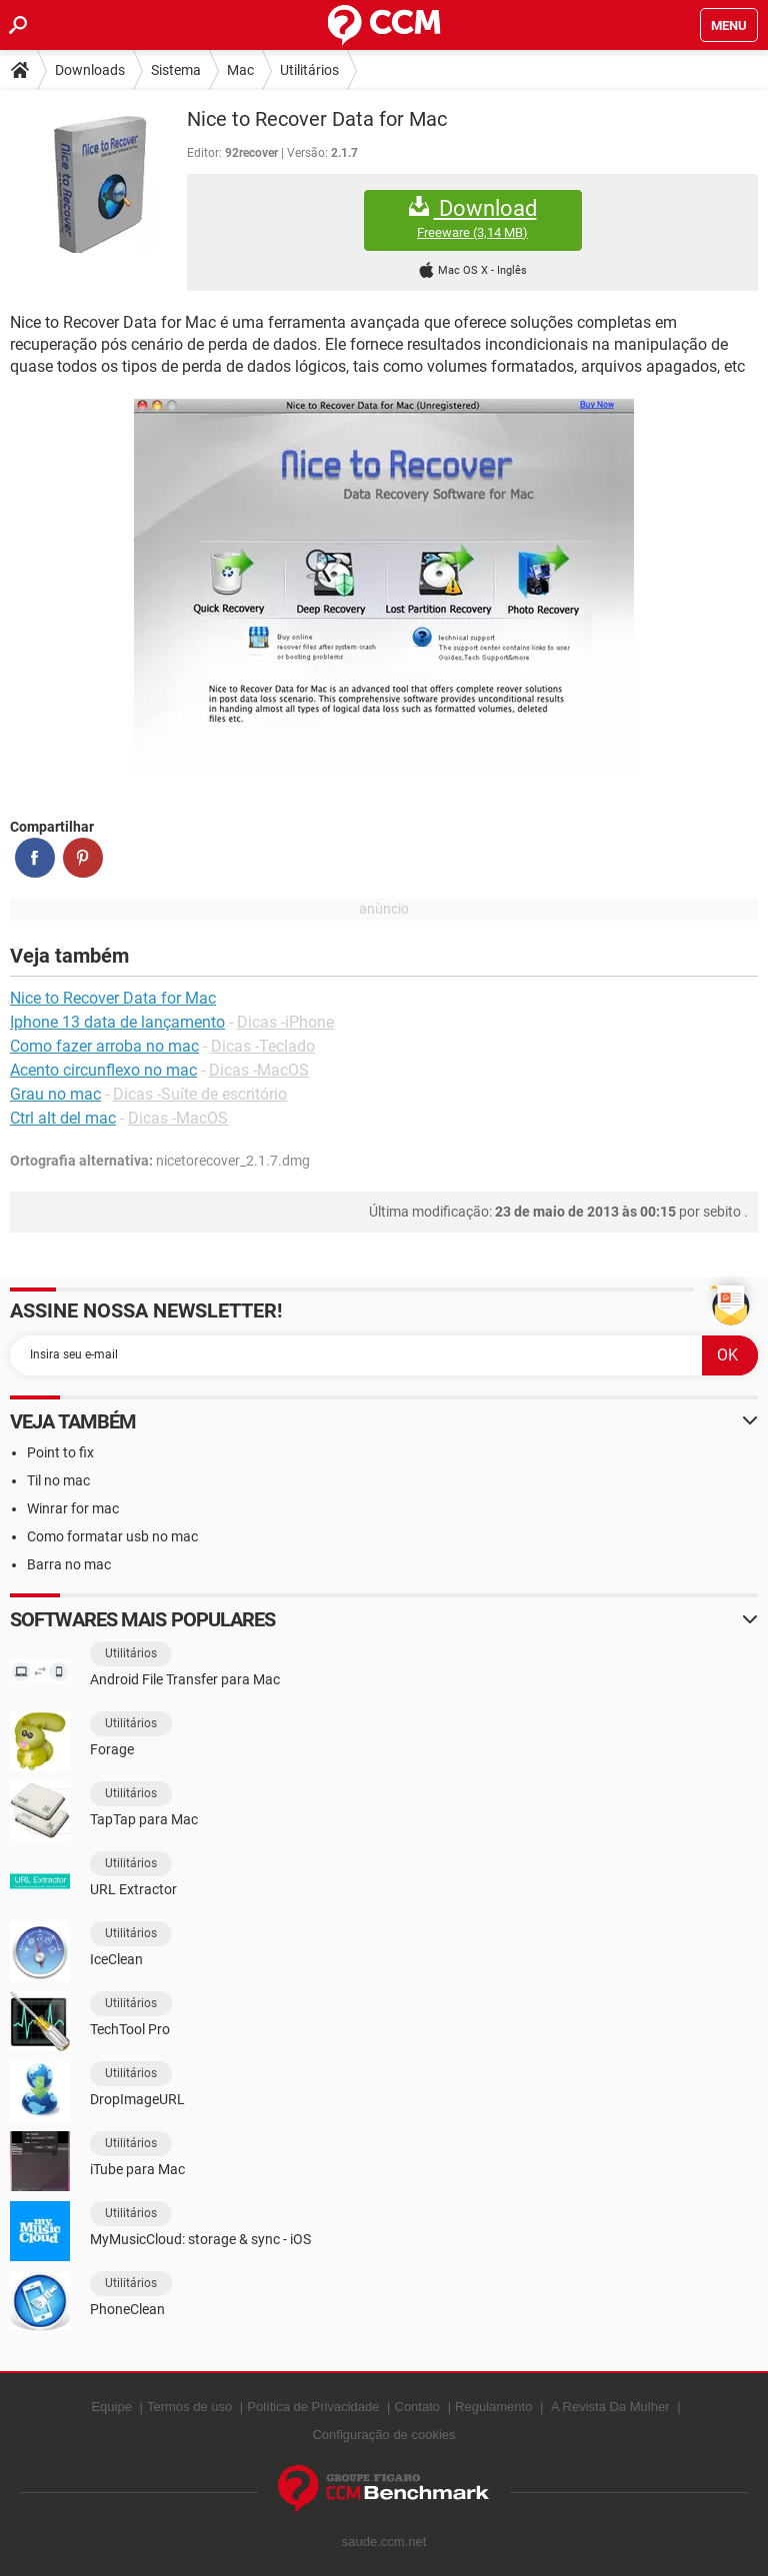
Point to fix (60, 1452)
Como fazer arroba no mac (104, 1046)
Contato (418, 2406)
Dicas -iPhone (285, 1022)
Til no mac (58, 1480)
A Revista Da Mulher (610, 2406)
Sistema (176, 70)
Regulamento (493, 2406)
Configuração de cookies (383, 2434)
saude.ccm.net (384, 2541)
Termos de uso (189, 2406)
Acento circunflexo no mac (103, 1070)
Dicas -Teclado (263, 1046)
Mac (240, 70)
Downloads (90, 70)
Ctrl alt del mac (63, 1118)
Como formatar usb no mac (112, 1536)
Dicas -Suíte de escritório (200, 1094)
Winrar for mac (73, 1508)
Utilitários (309, 70)
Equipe (111, 2406)
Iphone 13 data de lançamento (117, 1022)
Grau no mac (55, 1094)
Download (473, 218)
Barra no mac (69, 1564)
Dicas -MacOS (259, 1070)
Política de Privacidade (313, 2406)
